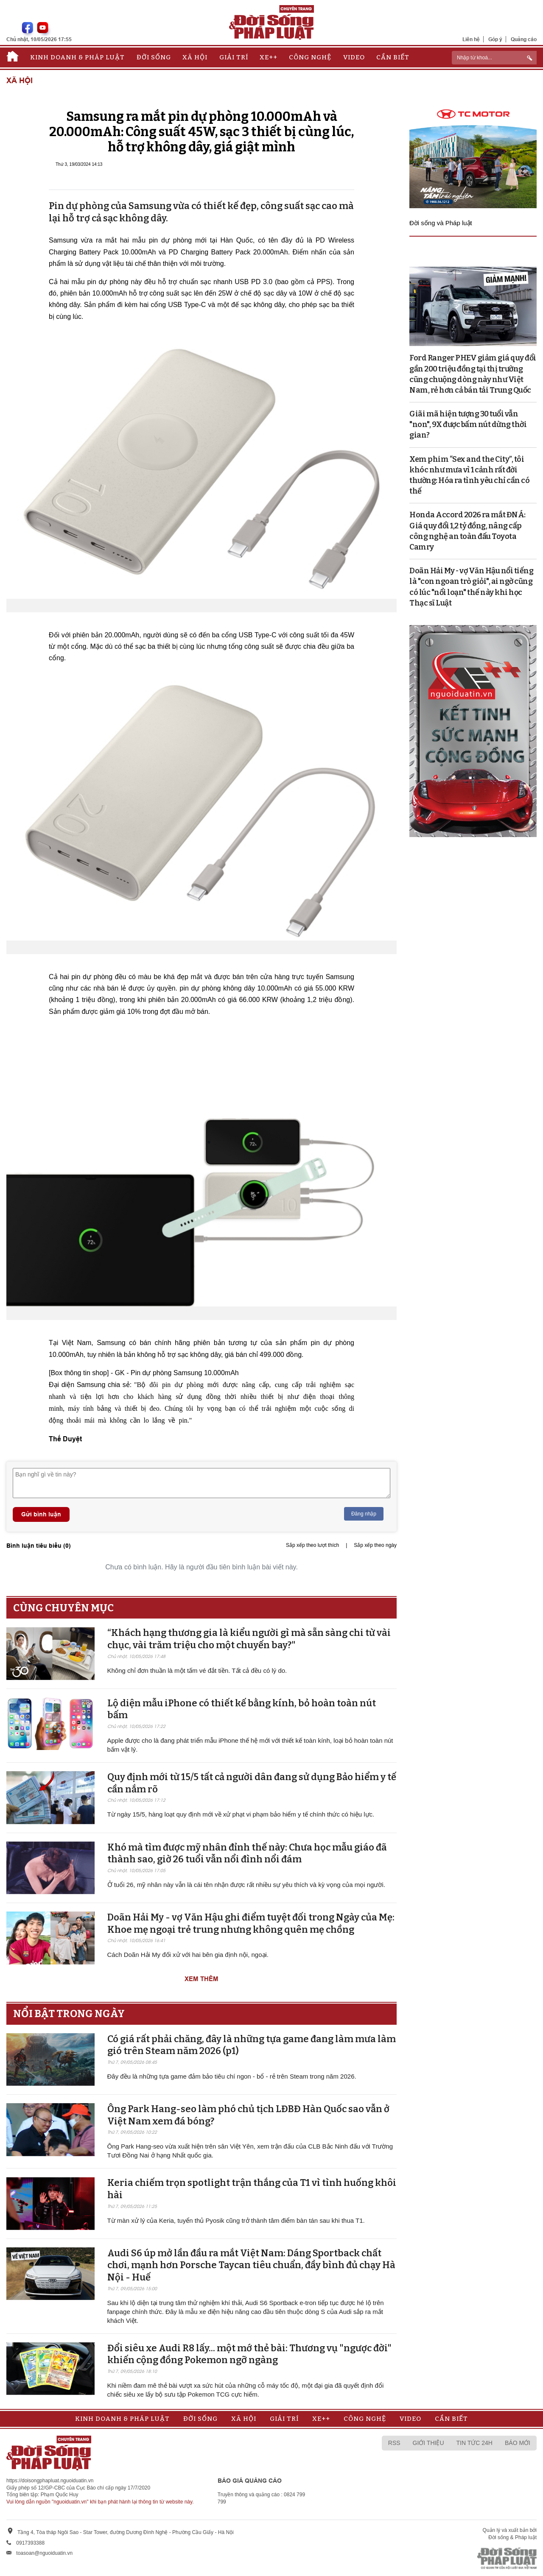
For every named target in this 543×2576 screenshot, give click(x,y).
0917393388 (30, 2543)
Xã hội (194, 57)
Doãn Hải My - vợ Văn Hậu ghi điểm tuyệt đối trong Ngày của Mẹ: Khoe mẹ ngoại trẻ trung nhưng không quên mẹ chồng (251, 1923)
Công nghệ (310, 57)
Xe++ (268, 57)
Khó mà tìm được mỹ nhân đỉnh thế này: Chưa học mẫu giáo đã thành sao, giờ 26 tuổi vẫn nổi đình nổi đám (247, 1853)
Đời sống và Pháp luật (440, 222)
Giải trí (233, 57)
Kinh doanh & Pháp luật (77, 57)
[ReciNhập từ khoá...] (494, 57)
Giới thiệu (428, 2442)
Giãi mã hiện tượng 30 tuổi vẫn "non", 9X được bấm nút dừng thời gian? (467, 424)
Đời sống (154, 57)
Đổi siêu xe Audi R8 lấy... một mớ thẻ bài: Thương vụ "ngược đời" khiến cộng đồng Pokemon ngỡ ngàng (249, 2354)
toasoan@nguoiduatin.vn (44, 2553)
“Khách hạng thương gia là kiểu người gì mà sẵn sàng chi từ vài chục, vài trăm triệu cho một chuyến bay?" (249, 1639)
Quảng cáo (524, 39)
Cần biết (392, 57)
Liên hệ (471, 39)
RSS (394, 2442)
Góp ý (495, 39)
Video (354, 57)
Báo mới (517, 2442)
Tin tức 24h (474, 2442)
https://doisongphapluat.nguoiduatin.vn (50, 2481)
